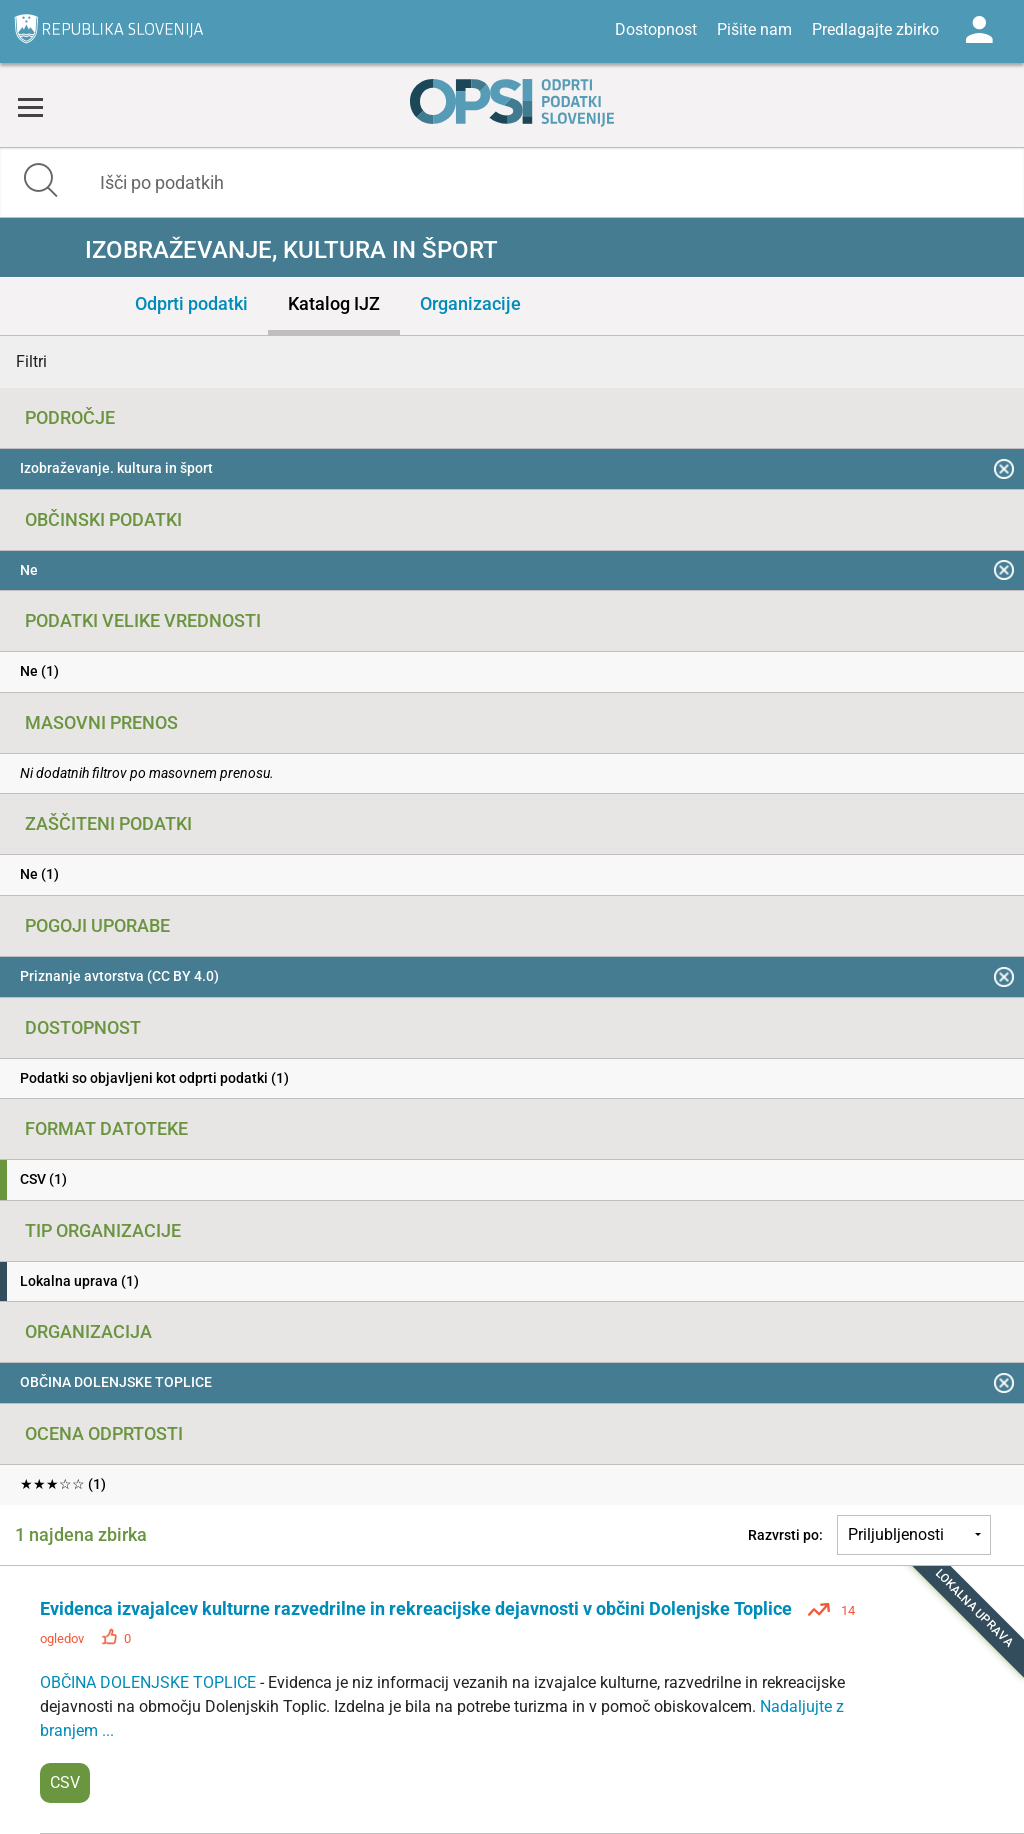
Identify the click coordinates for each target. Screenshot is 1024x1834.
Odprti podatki (191, 303)
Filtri (31, 361)
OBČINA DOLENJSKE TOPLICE (150, 1682)
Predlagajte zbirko (875, 29)
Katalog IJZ (334, 303)
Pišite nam (754, 29)
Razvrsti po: (785, 1535)
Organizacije (470, 303)
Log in (979, 30)
